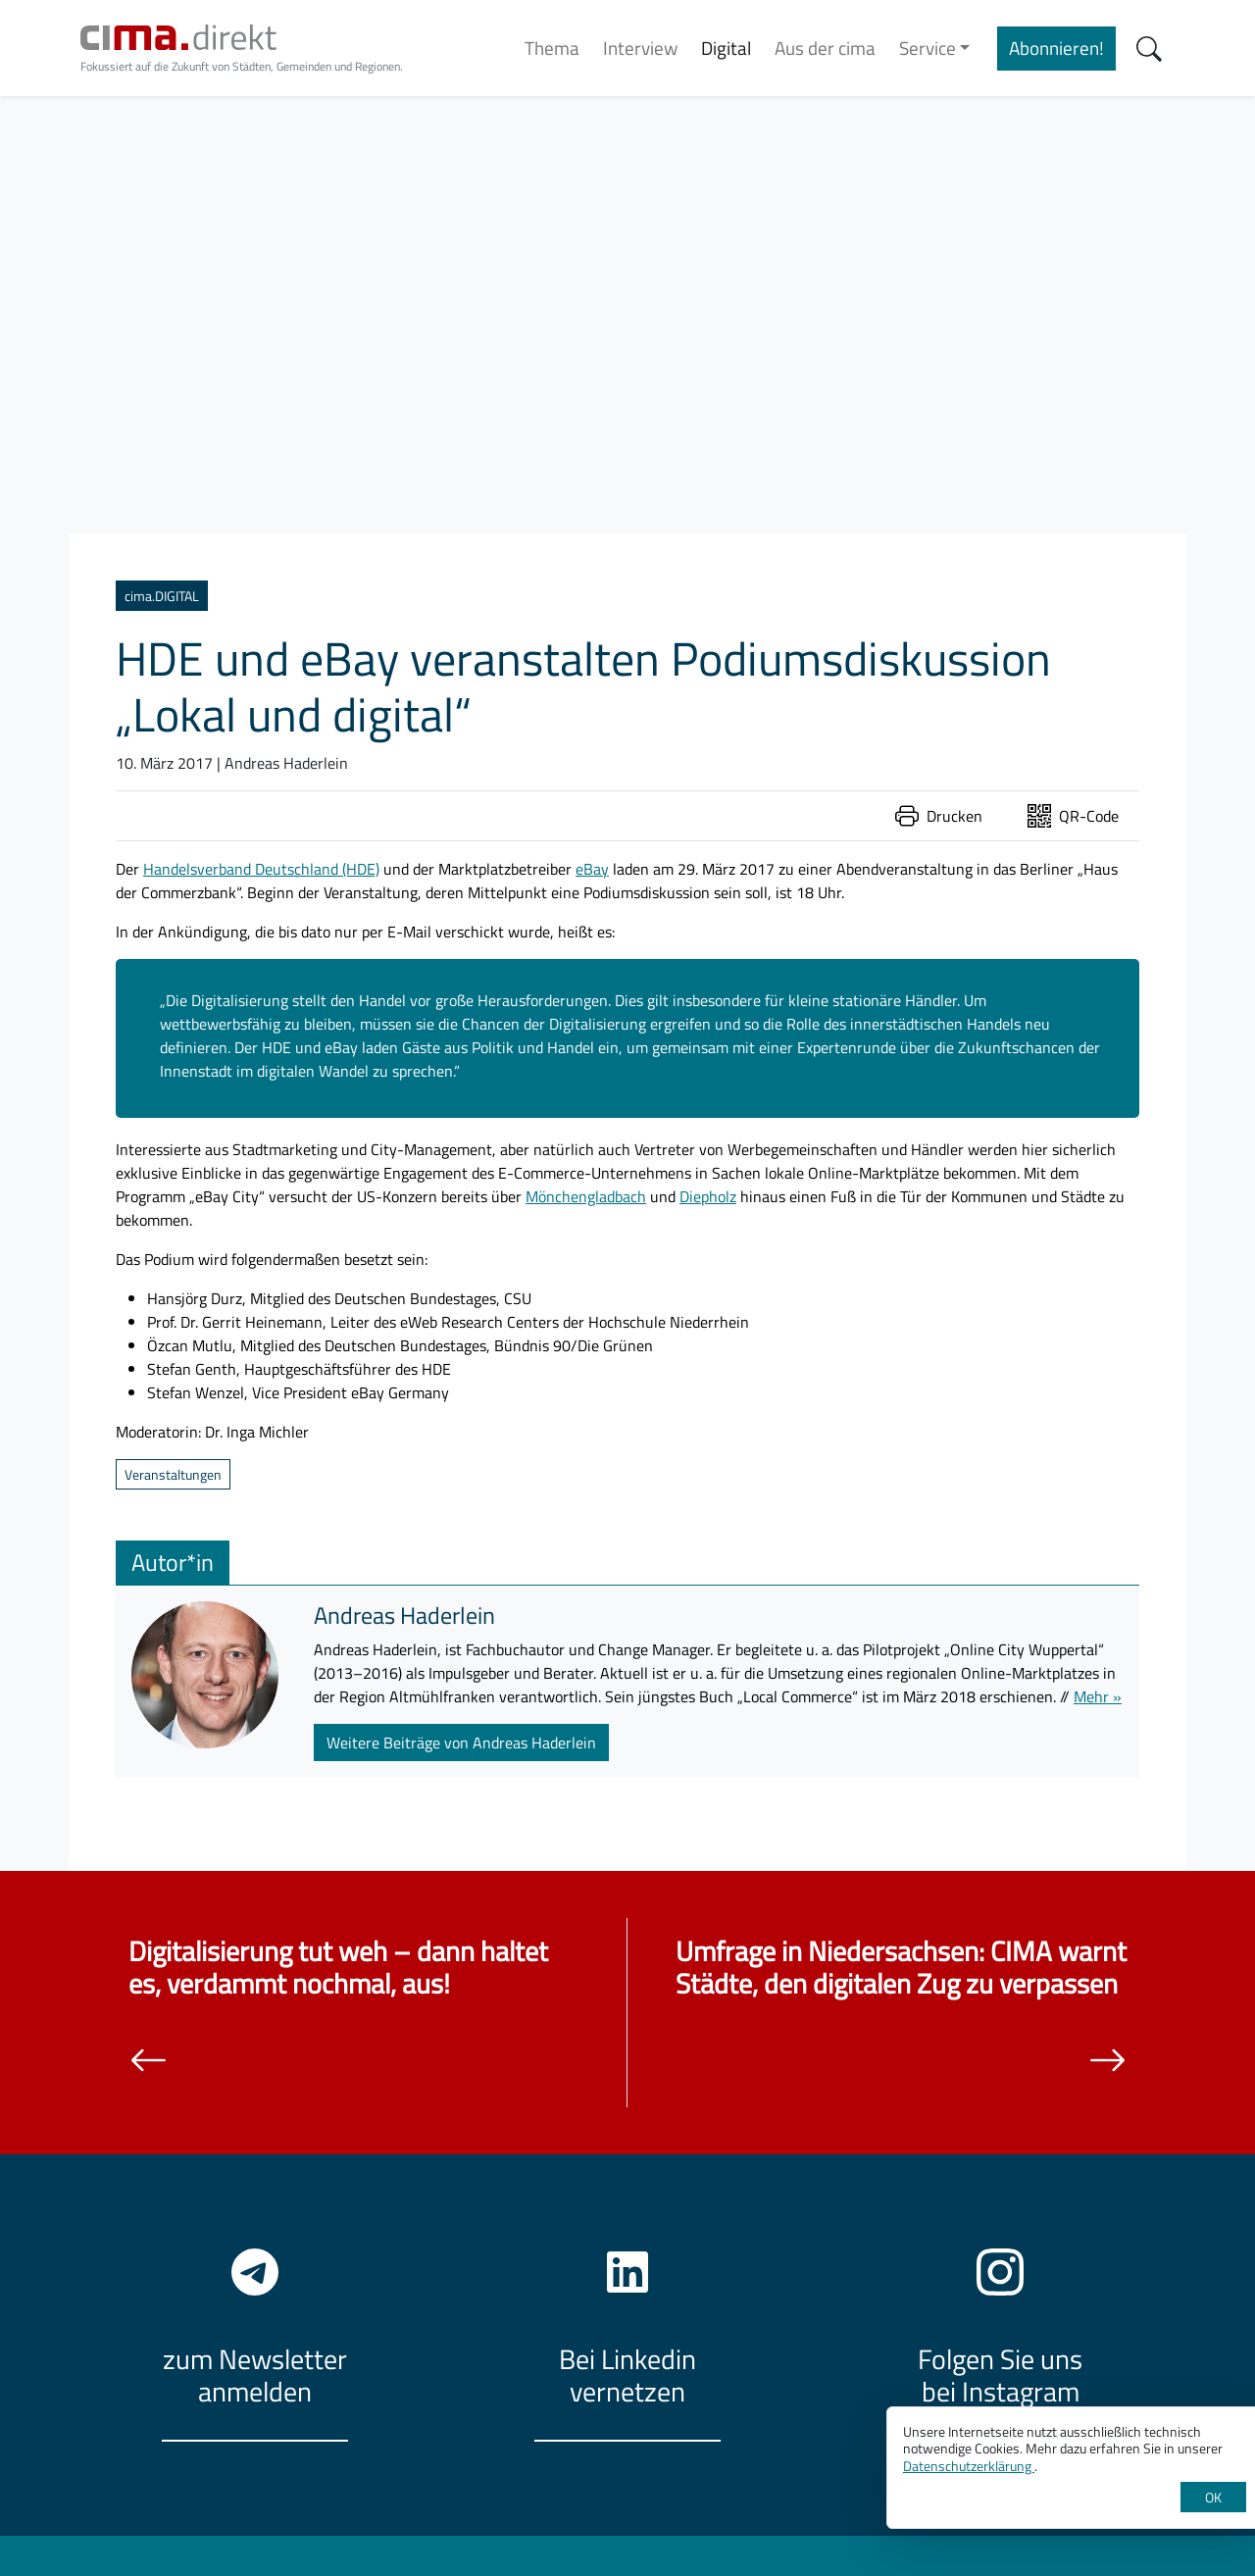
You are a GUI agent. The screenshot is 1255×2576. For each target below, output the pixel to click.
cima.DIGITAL (162, 595)
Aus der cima (825, 47)
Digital (726, 47)
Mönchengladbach (586, 1196)
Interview (640, 47)
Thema (552, 47)
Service (927, 47)
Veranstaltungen (173, 1474)
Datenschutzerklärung (968, 2465)
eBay (592, 869)
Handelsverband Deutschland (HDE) (261, 869)
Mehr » (1098, 1696)
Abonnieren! (1056, 47)
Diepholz (707, 1196)
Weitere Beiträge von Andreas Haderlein (461, 1742)
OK (1213, 2497)
